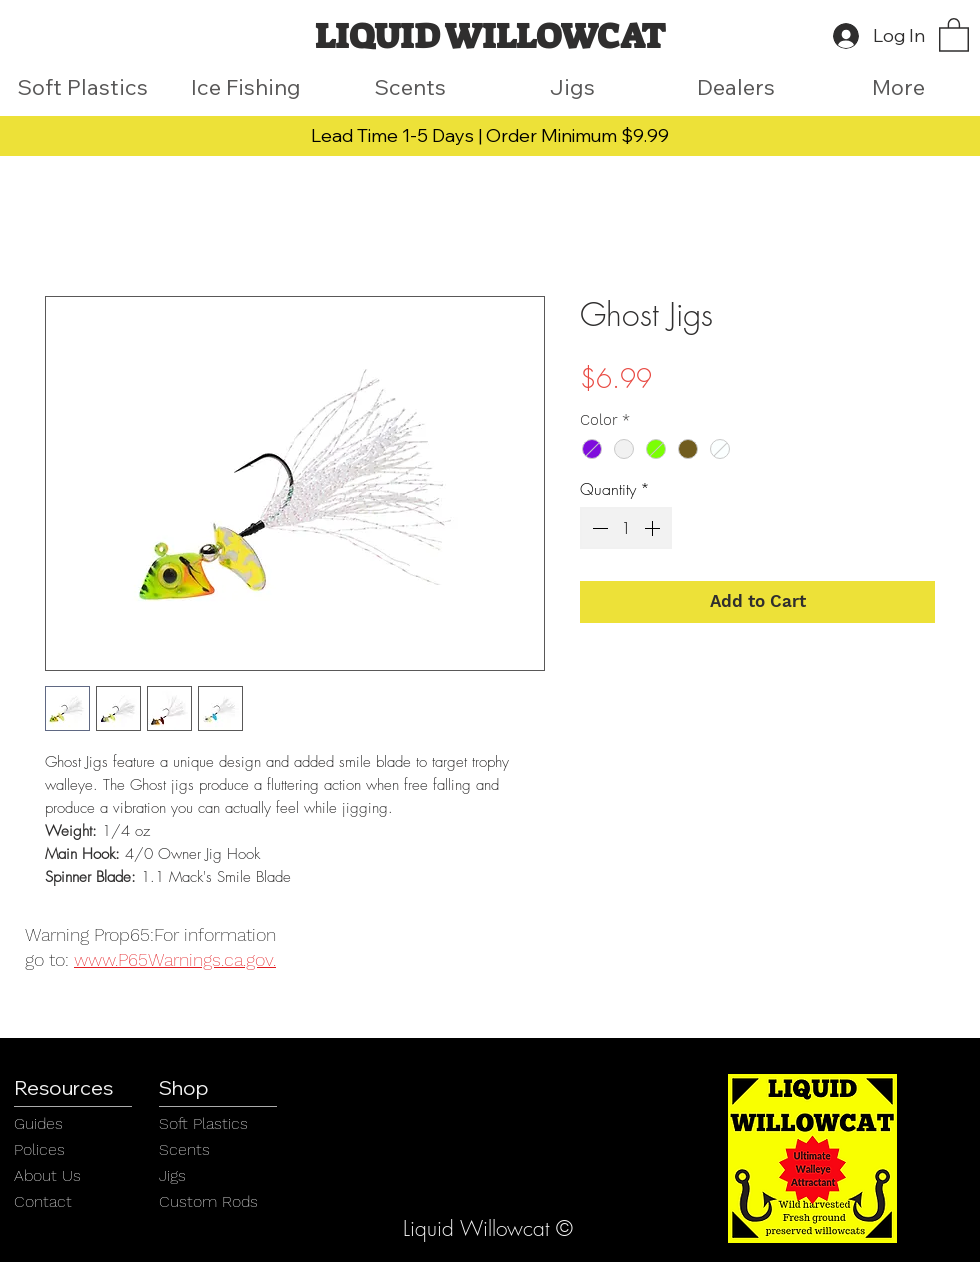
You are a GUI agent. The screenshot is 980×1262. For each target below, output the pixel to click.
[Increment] (654, 528)
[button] (954, 34)
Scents (184, 1149)
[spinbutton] (626, 528)
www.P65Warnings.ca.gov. (175, 959)
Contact (43, 1201)
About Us (47, 1175)
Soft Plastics (203, 1123)
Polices (39, 1149)
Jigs (172, 1175)
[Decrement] (598, 528)
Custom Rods (208, 1201)
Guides (38, 1123)
